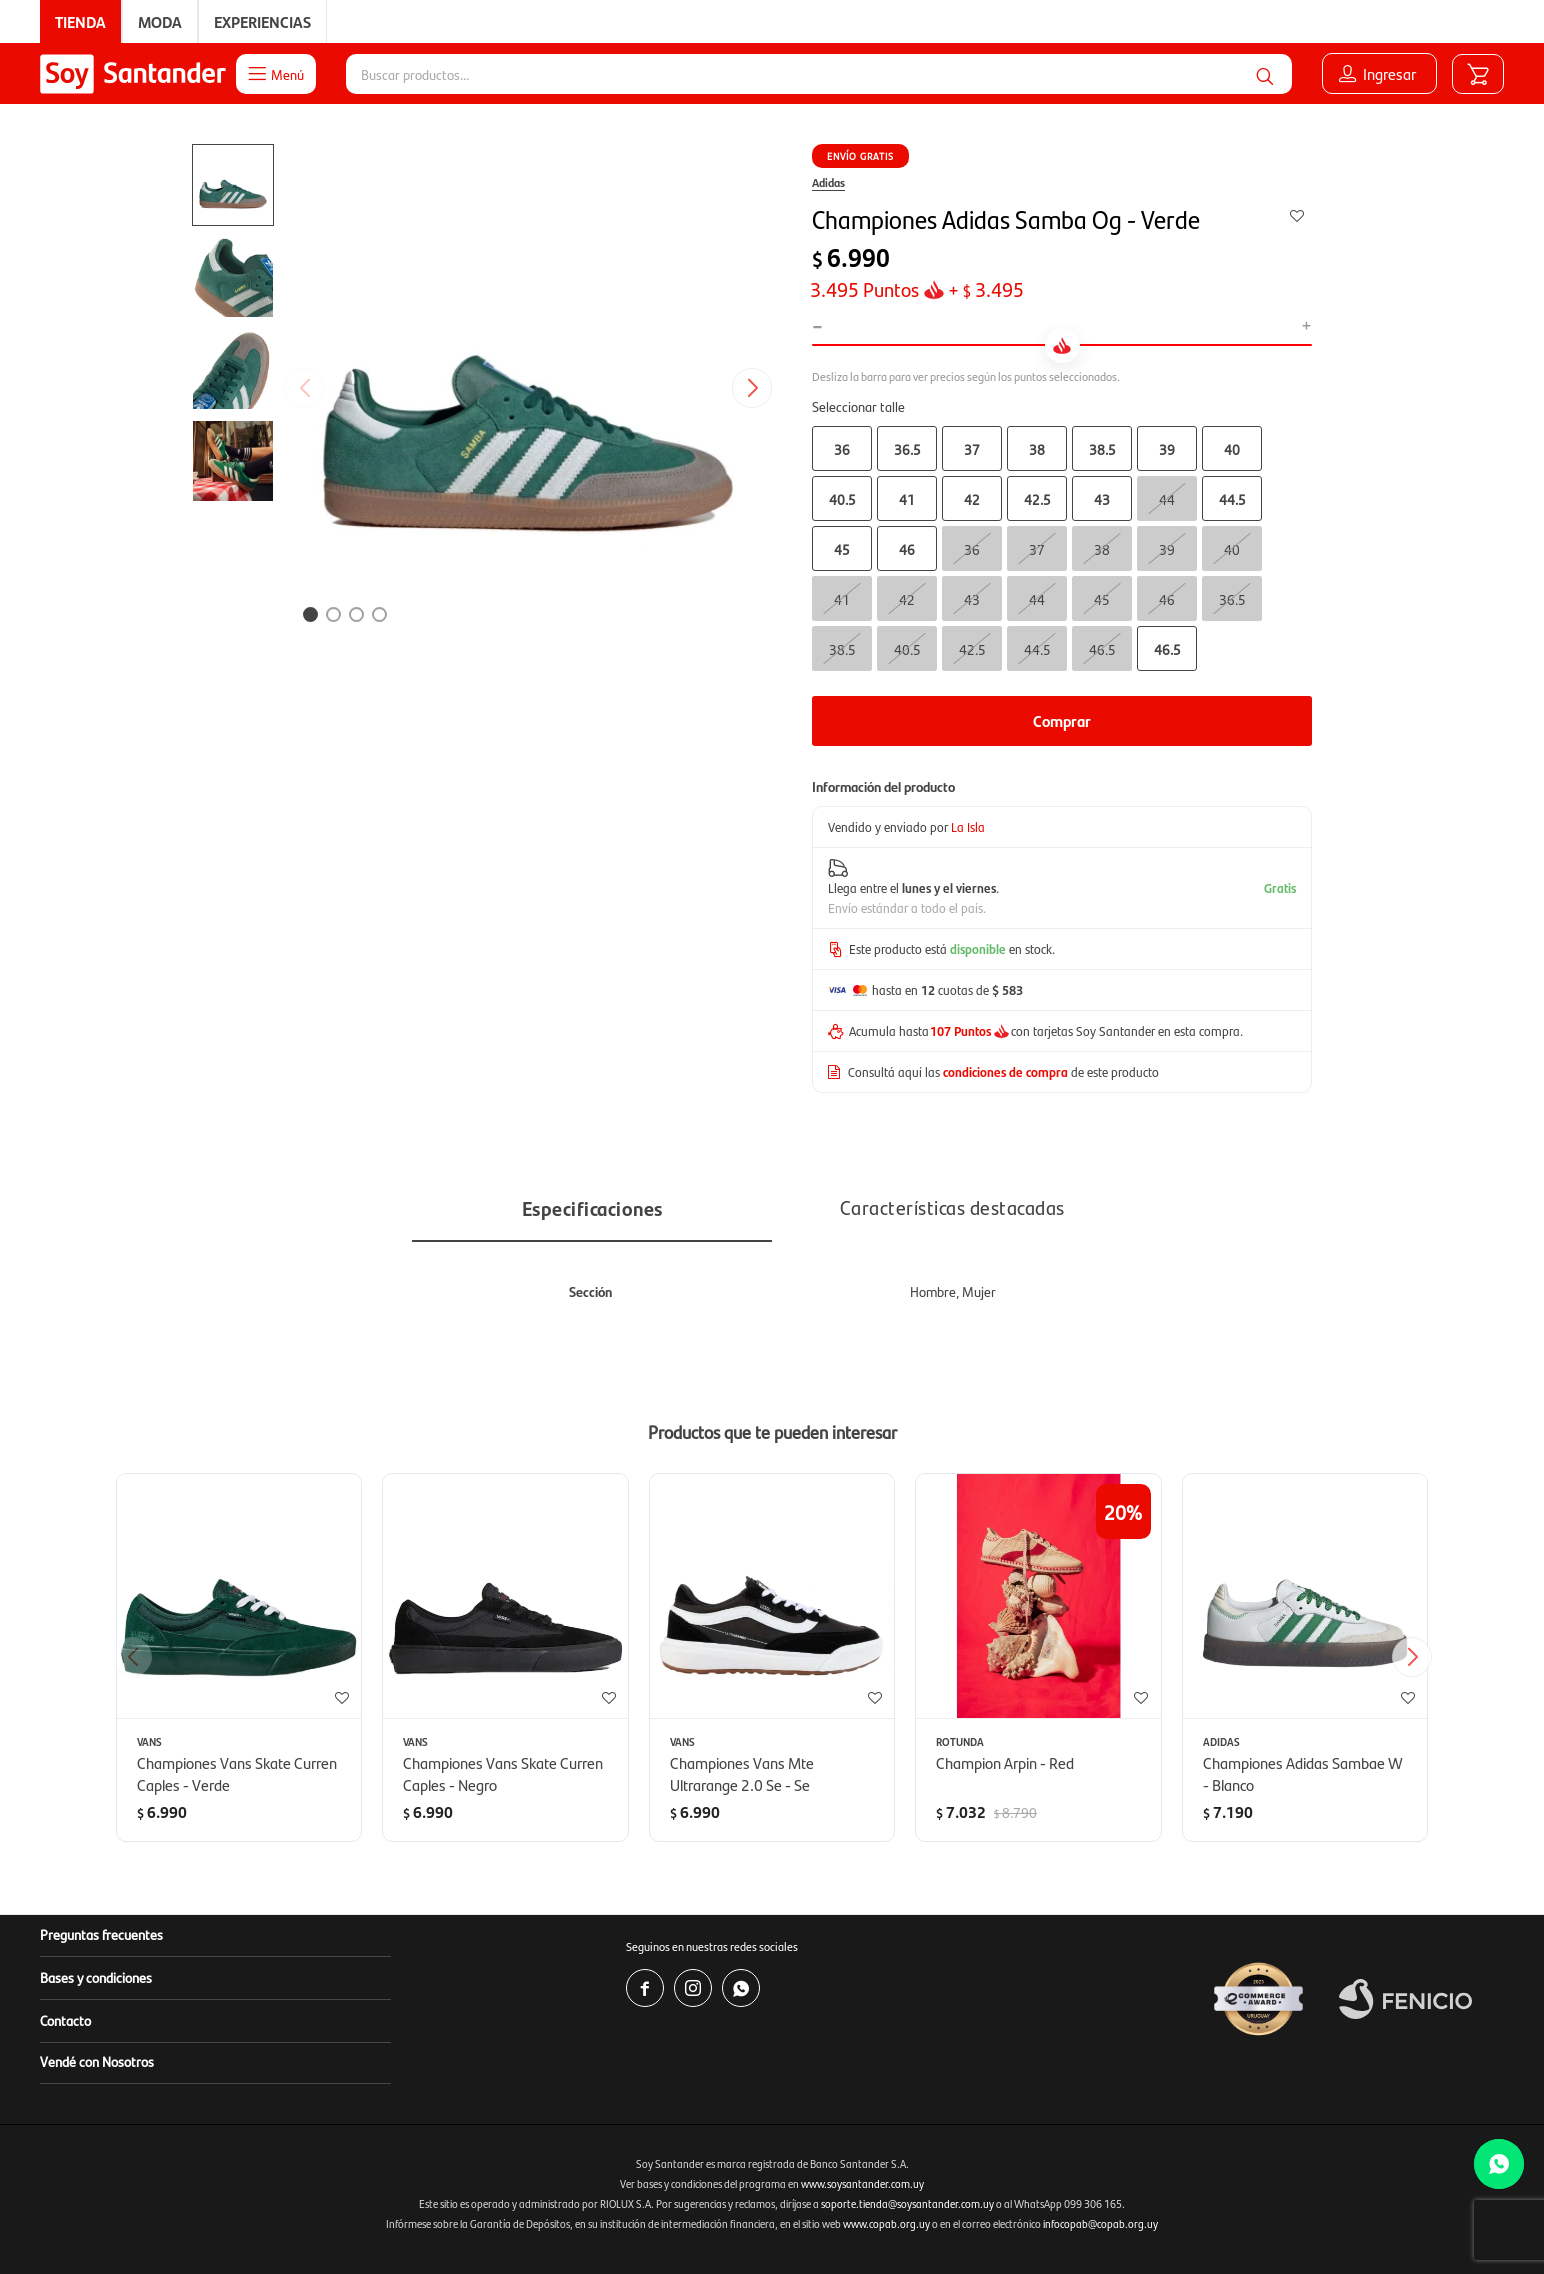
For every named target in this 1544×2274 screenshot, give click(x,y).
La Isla (968, 826)
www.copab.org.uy (886, 2223)
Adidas (828, 182)
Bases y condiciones (96, 1977)
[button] (759, 388)
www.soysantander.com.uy (862, 2183)
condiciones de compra (1005, 1071)
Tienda (80, 21)
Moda (160, 21)
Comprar (1062, 720)
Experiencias (262, 21)
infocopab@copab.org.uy (1100, 2223)
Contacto (65, 2020)
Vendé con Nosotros (97, 2061)
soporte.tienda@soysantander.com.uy (907, 2203)
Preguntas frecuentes (101, 1934)
